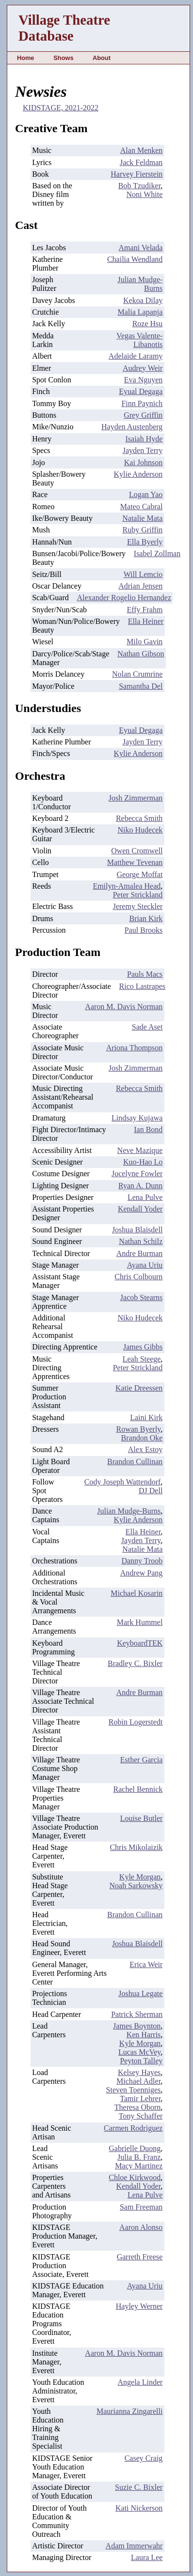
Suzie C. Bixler (138, 2487)
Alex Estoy (145, 1449)
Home (25, 57)
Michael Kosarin (136, 1593)
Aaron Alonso (140, 2227)
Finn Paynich (141, 403)
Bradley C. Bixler (135, 1663)
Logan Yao (145, 494)
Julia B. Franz (139, 2157)
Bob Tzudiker (139, 186)
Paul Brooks (144, 930)
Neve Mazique (140, 1150)
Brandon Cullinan (134, 1461)
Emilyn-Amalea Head (127, 886)
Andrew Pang (141, 1573)
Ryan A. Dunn (140, 1186)
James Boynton (137, 2026)
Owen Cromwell (136, 851)
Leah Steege (142, 1359)
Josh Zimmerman (136, 798)
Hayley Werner (139, 2306)
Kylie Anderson (137, 474)
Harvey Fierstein (136, 174)
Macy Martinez (138, 2166)
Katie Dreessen (138, 1388)
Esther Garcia (141, 1760)
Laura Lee (146, 2557)
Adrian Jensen (140, 586)
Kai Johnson (143, 462)
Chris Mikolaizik (136, 1847)
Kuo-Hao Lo (142, 1162)
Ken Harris (144, 2034)
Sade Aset (147, 1027)
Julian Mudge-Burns (129, 1511)
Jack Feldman (141, 162)
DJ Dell (150, 1490)
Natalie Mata (142, 518)
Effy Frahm (144, 610)
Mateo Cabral (141, 506)
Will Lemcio (143, 574)
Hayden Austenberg (131, 427)
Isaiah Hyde (143, 439)
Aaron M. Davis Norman (123, 1006)
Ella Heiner (145, 621)
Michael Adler (138, 2081)
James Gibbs (142, 1347)
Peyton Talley (141, 2061)
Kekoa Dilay (142, 300)
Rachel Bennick (138, 1789)
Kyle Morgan (140, 1877)
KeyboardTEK (139, 1643)
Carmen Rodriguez (133, 2128)
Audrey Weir (142, 368)
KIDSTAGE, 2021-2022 (60, 108)
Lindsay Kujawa (137, 1118)
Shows (63, 57)
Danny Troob (141, 1561)
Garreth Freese (140, 2257)
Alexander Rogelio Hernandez (124, 597)
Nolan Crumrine (137, 674)
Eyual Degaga (140, 391)
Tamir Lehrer (140, 2098)
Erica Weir (145, 1964)
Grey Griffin (143, 415)
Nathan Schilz (140, 1241)
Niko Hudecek (139, 830)
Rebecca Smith (139, 818)
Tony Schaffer (141, 2116)
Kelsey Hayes (139, 2072)
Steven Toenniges (133, 2090)
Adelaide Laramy (136, 356)
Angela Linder (139, 2382)
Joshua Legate (140, 1993)
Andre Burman (139, 1253)
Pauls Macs (144, 974)
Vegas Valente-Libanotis (139, 340)
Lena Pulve (145, 1197)
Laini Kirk (146, 1417)
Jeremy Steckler (138, 906)
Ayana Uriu (145, 1265)
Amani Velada (141, 247)
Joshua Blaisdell (137, 1230)
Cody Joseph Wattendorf (122, 1482)
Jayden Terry (143, 450)
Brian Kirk (145, 918)
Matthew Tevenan (135, 862)
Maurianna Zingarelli (129, 2411)
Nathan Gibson (140, 654)
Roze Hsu (147, 323)
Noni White (145, 194)
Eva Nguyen (143, 380)
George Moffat (139, 874)
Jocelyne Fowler (137, 1173)
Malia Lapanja (139, 312)
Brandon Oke (142, 1438)
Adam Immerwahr (134, 2546)
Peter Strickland (138, 895)
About (102, 57)
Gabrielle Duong (135, 2148)
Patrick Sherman (136, 2014)
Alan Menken (141, 150)
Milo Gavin (144, 641)
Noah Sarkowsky (136, 1885)
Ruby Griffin (143, 530)
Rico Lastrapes (142, 986)
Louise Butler (141, 1818)
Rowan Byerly (138, 1429)
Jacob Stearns (141, 1297)
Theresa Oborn (137, 2107)
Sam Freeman (141, 2207)
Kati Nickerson (138, 2508)
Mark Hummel (140, 1622)
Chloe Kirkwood (135, 2177)
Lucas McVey (139, 2052)
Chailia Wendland (134, 259)
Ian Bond (148, 1129)
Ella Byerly (144, 542)
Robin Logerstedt (136, 1722)
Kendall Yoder (140, 1209)
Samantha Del (140, 686)
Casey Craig (144, 2458)
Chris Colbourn (138, 1277)
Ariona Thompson (134, 1048)
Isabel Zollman (157, 553)
